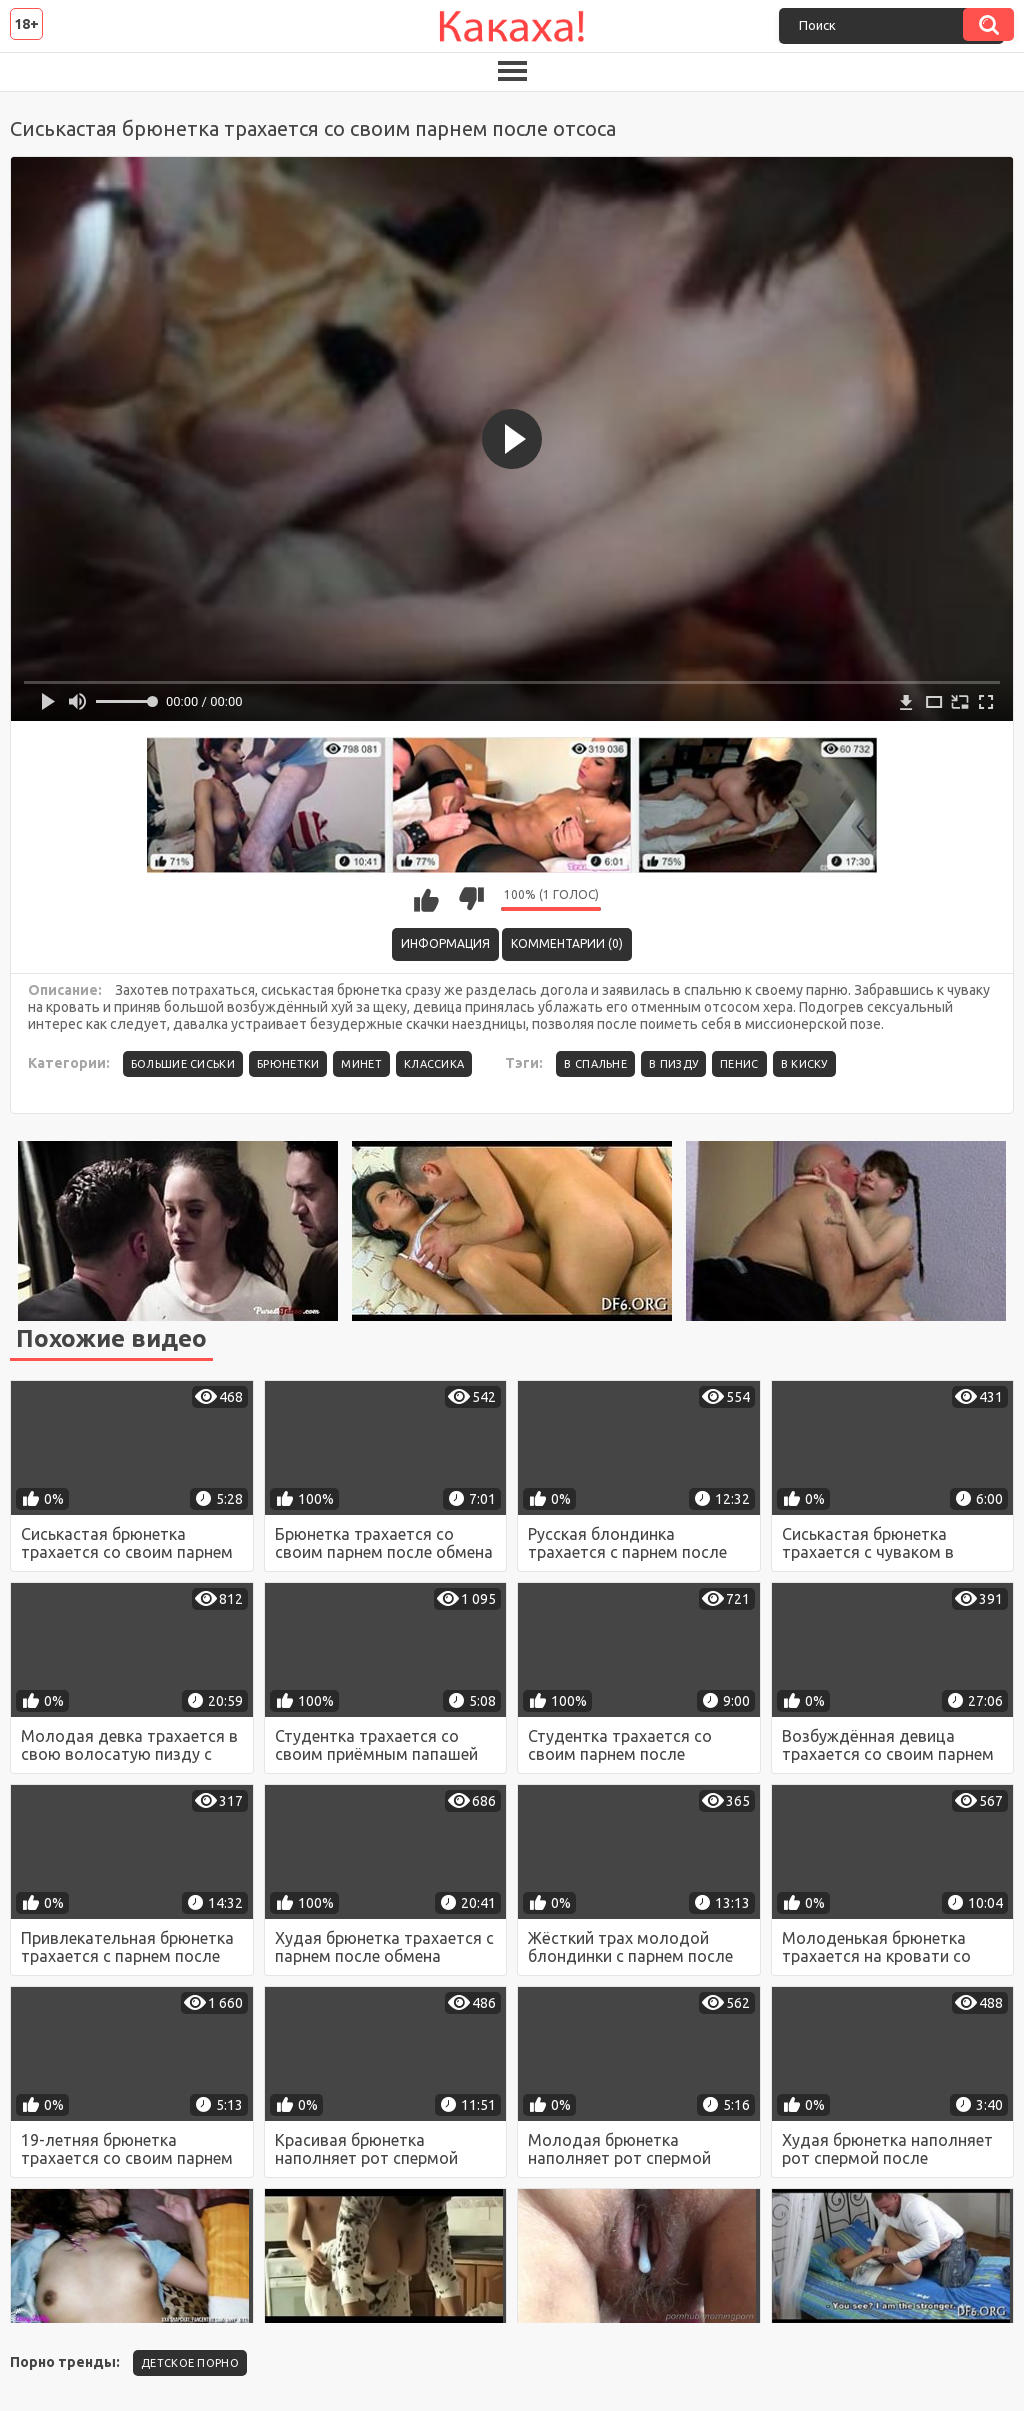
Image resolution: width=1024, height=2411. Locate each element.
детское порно (190, 2363)
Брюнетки (288, 1064)
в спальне (595, 1064)
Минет (361, 1064)
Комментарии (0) (567, 943)
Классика (434, 1064)
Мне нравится (426, 899)
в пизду (673, 1064)
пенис (739, 1064)
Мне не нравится (471, 899)
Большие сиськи (183, 1064)
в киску (804, 1064)
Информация (445, 943)
